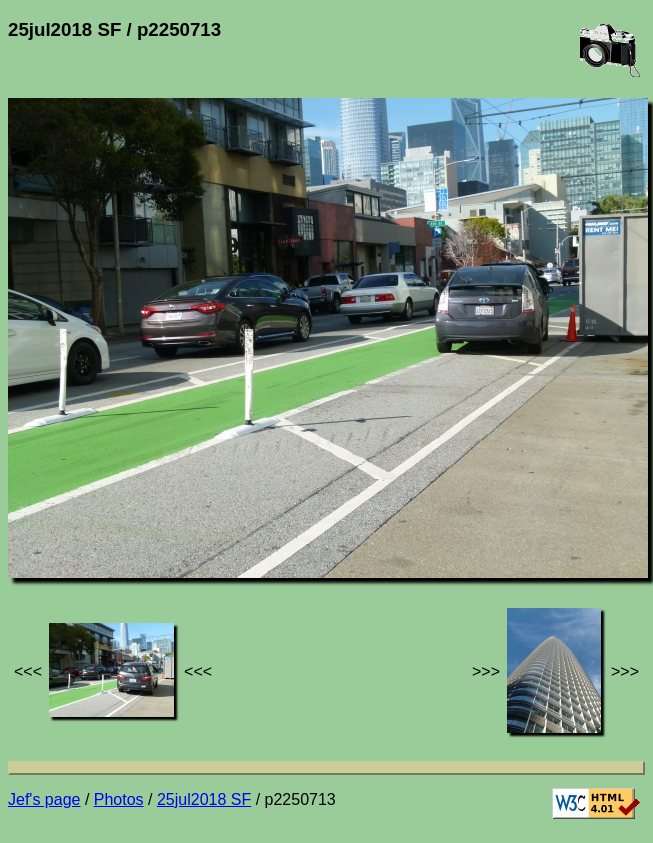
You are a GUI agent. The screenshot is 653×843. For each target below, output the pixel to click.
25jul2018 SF (204, 799)
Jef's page (44, 799)
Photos (119, 799)
